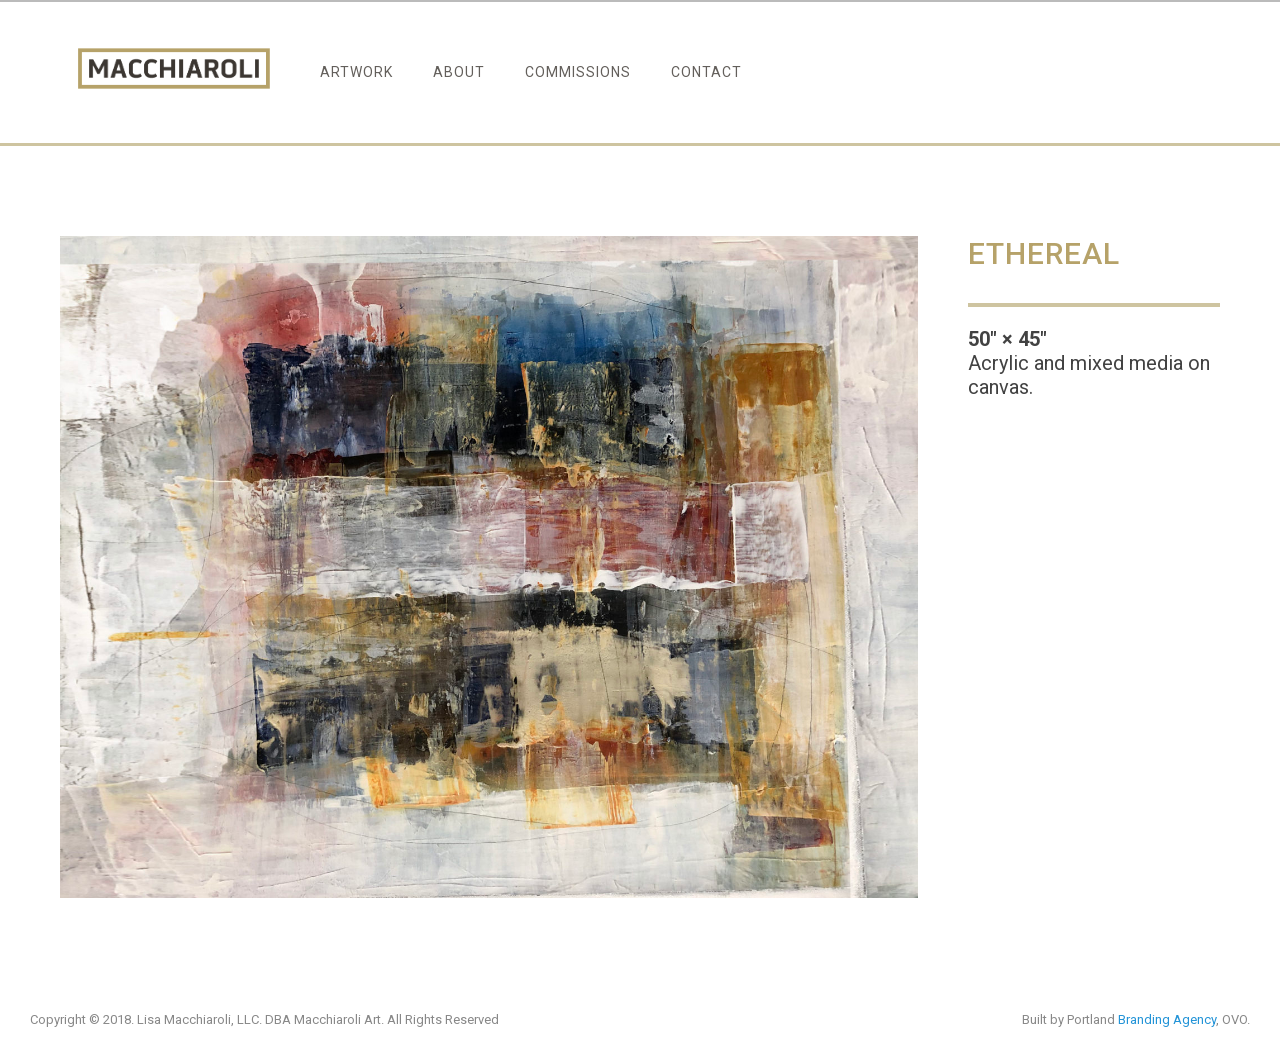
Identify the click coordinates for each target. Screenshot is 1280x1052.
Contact (706, 72)
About (459, 72)
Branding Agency (1167, 1019)
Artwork (356, 72)
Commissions (578, 72)
